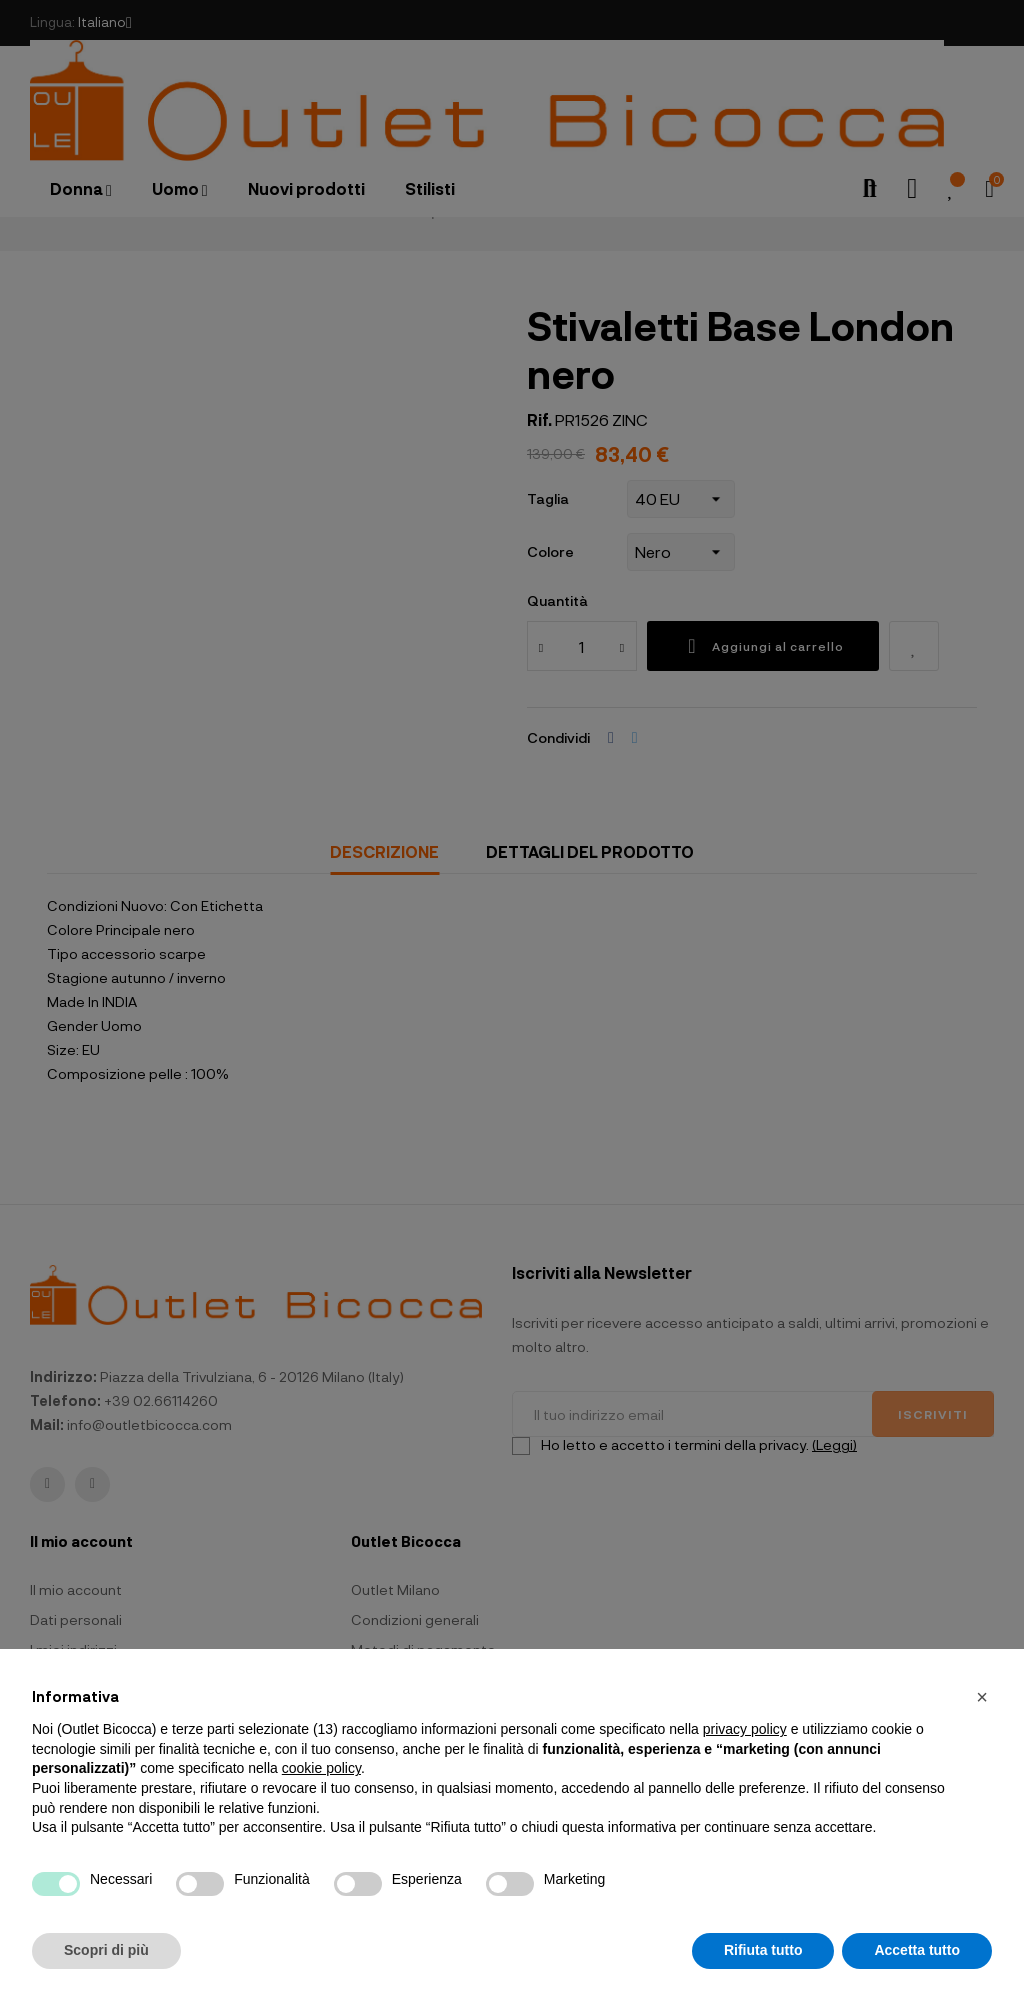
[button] (982, 1697)
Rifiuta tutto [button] (763, 1950)
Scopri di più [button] (106, 1950)
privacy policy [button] (745, 1729)
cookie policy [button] (321, 1768)
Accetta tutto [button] (917, 1950)
